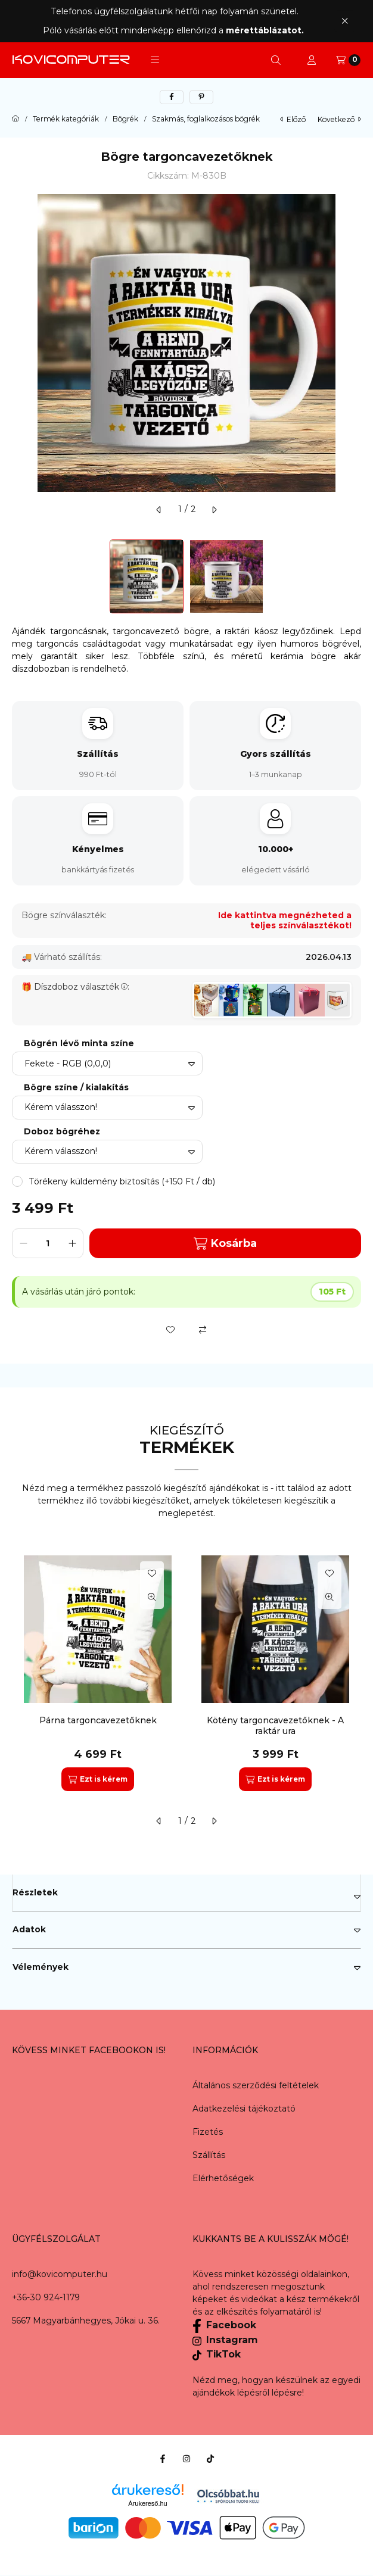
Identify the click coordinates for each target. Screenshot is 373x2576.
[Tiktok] (210, 2459)
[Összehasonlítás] (202, 1330)
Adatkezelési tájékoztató (244, 2108)
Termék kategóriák (66, 119)
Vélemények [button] (41, 1966)
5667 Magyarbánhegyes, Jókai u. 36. (86, 2320)
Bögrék (125, 119)
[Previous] (18, 576)
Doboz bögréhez (62, 1132)
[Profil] (312, 60)
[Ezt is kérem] (97, 1779)
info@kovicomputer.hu (59, 2274)
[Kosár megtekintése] (348, 60)
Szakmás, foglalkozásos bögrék (206, 119)
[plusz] (72, 1243)
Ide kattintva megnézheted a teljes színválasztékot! (285, 920)
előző (293, 119)
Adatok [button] (29, 1929)
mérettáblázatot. (266, 30)
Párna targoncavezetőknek (98, 1720)
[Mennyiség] (47, 1243)
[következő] (214, 510)
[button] (155, 60)
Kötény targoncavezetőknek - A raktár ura (275, 1725)
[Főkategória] (15, 119)
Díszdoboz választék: (81, 987)
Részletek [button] (35, 1892)
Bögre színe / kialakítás (76, 1088)
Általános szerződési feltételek (255, 2085)
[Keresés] (276, 60)
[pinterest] (201, 97)
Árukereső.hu (147, 2503)
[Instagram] (186, 2459)
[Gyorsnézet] (152, 1597)
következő (339, 119)
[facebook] (172, 97)
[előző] (159, 510)
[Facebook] (163, 2459)
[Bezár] (344, 21)
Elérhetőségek (223, 2178)
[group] (186, 1673)
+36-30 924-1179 (46, 2297)
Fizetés (207, 2131)
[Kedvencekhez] (170, 1330)
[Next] (355, 576)
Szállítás (208, 2155)
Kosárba (225, 1243)
